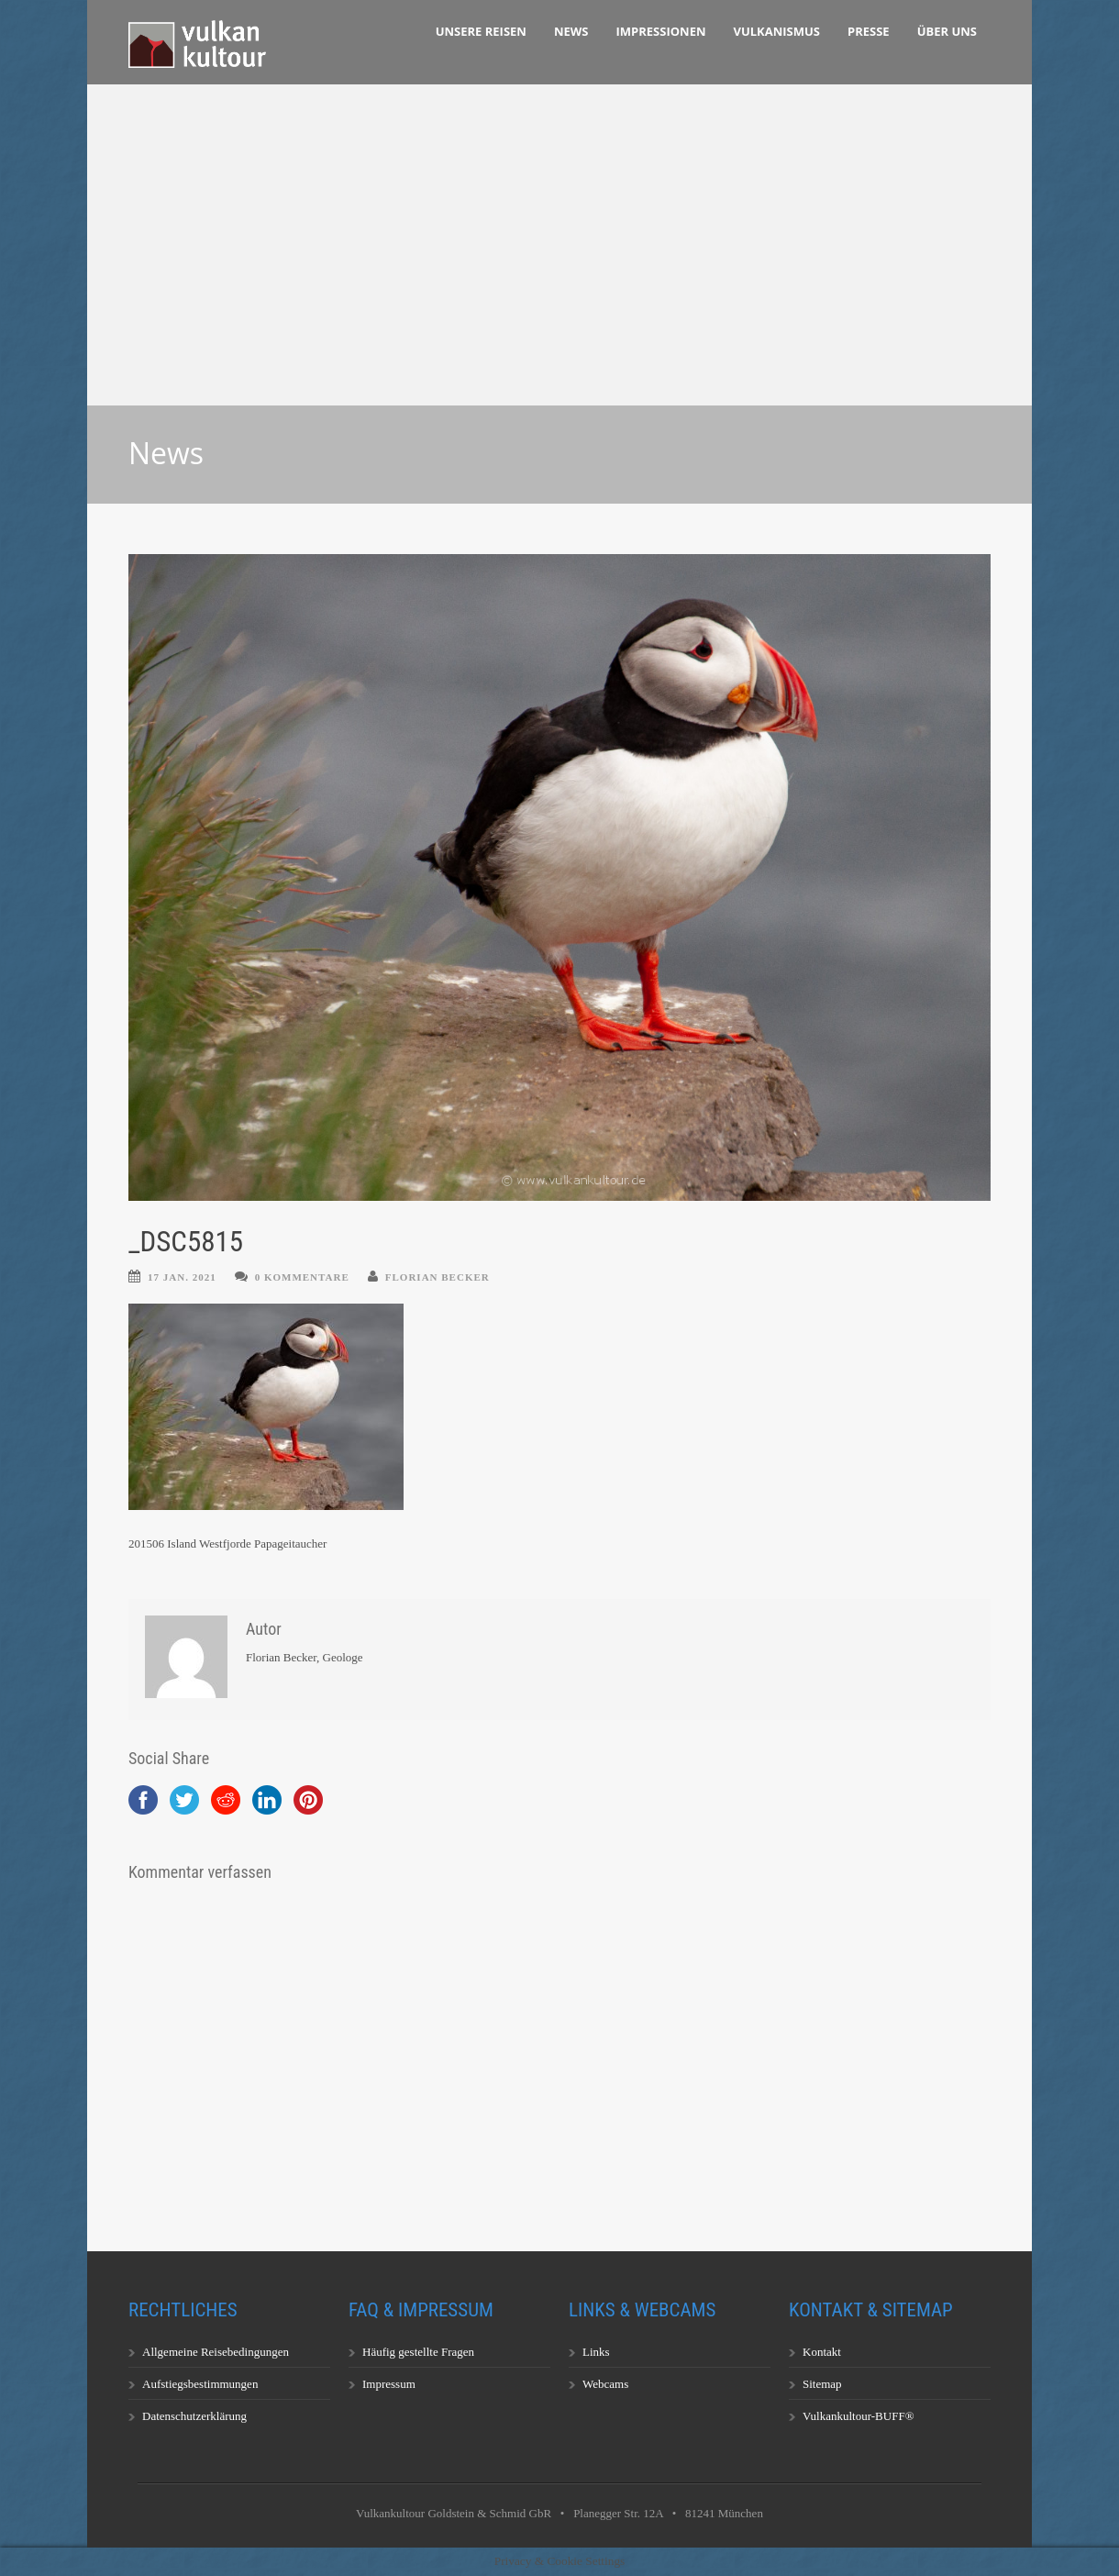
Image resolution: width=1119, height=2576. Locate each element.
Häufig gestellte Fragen (418, 2352)
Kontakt (822, 2352)
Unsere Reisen (481, 31)
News (571, 31)
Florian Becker (437, 1276)
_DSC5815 (185, 1242)
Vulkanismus (777, 31)
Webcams (605, 2384)
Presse (869, 31)
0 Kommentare (302, 1276)
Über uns (947, 31)
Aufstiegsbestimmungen (200, 2384)
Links (596, 2352)
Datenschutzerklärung (194, 2416)
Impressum (388, 2384)
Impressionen (661, 31)
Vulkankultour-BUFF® (858, 2416)
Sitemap (822, 2384)
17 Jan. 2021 (182, 1276)
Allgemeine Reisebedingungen (215, 2352)
